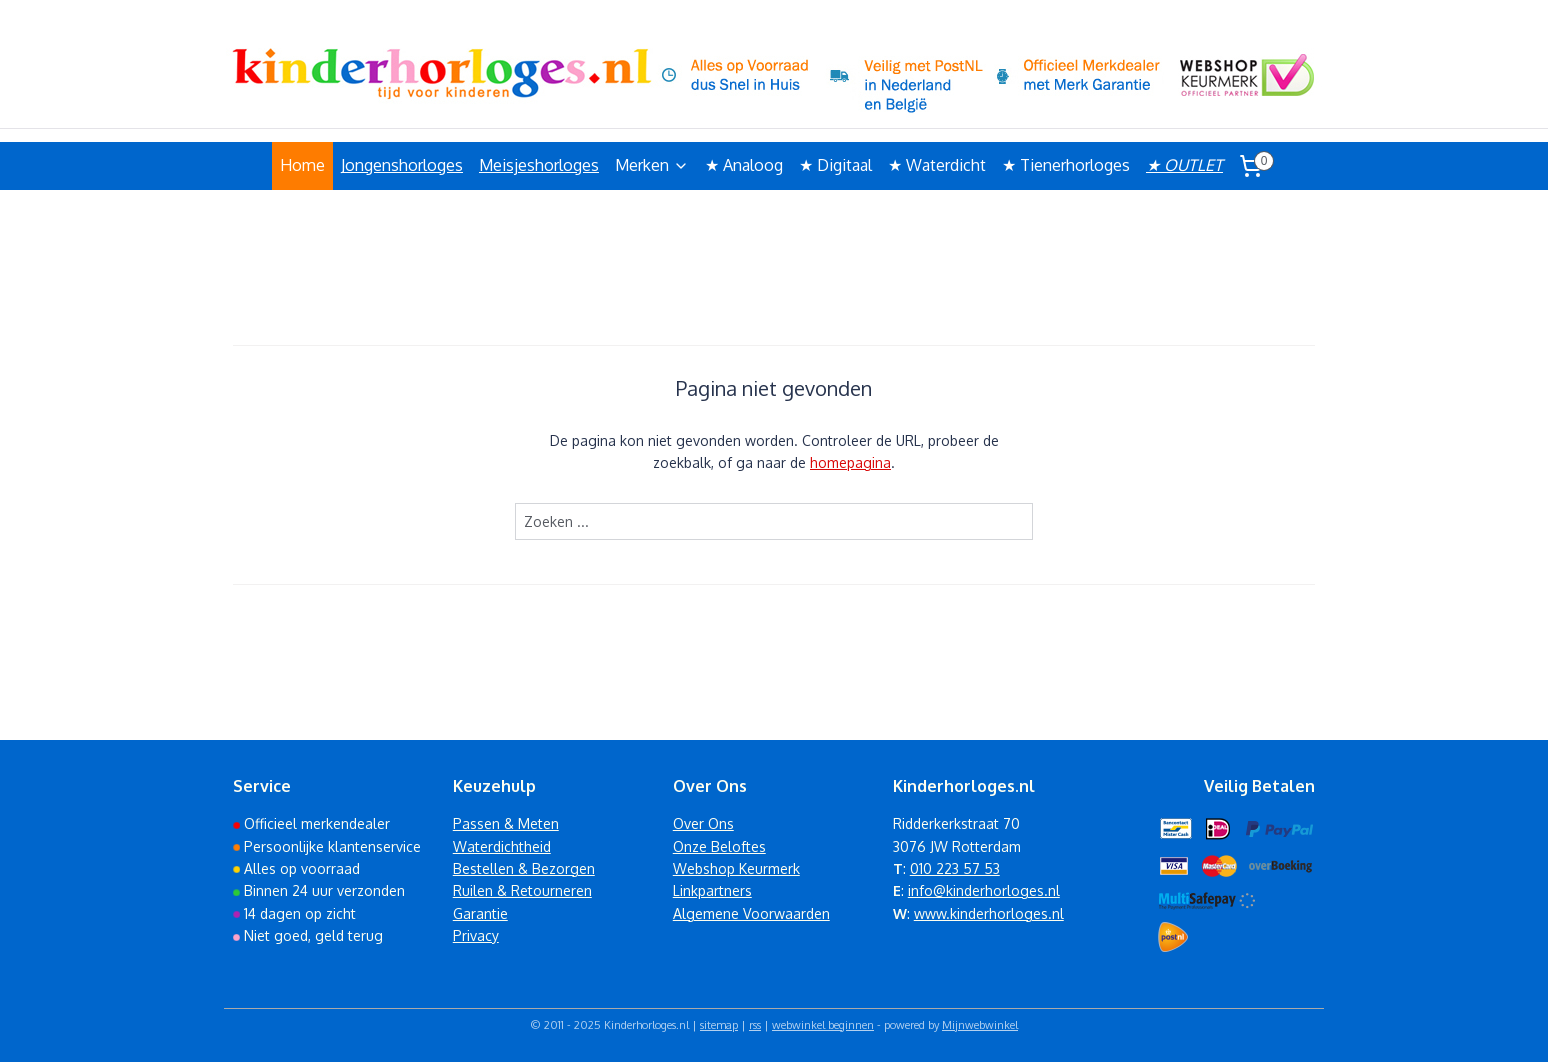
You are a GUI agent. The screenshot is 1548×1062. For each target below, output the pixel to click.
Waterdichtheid (502, 846)
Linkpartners (712, 890)
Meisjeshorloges (539, 165)
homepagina (850, 462)
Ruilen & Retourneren (522, 890)
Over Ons (703, 823)
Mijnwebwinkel (980, 1025)
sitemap (719, 1025)
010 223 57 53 (955, 868)
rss (755, 1025)
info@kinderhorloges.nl (984, 890)
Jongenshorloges (402, 165)
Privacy (476, 935)
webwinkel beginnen (823, 1025)
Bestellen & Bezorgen (524, 868)
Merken (652, 165)
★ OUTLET (1184, 165)
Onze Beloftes (719, 846)
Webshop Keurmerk (736, 868)
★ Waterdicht (937, 165)
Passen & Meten (506, 823)
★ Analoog (744, 165)
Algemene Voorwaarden (751, 913)
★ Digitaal (835, 165)
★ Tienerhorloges (1066, 165)
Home (302, 165)
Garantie (480, 913)
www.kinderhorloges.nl (989, 913)
